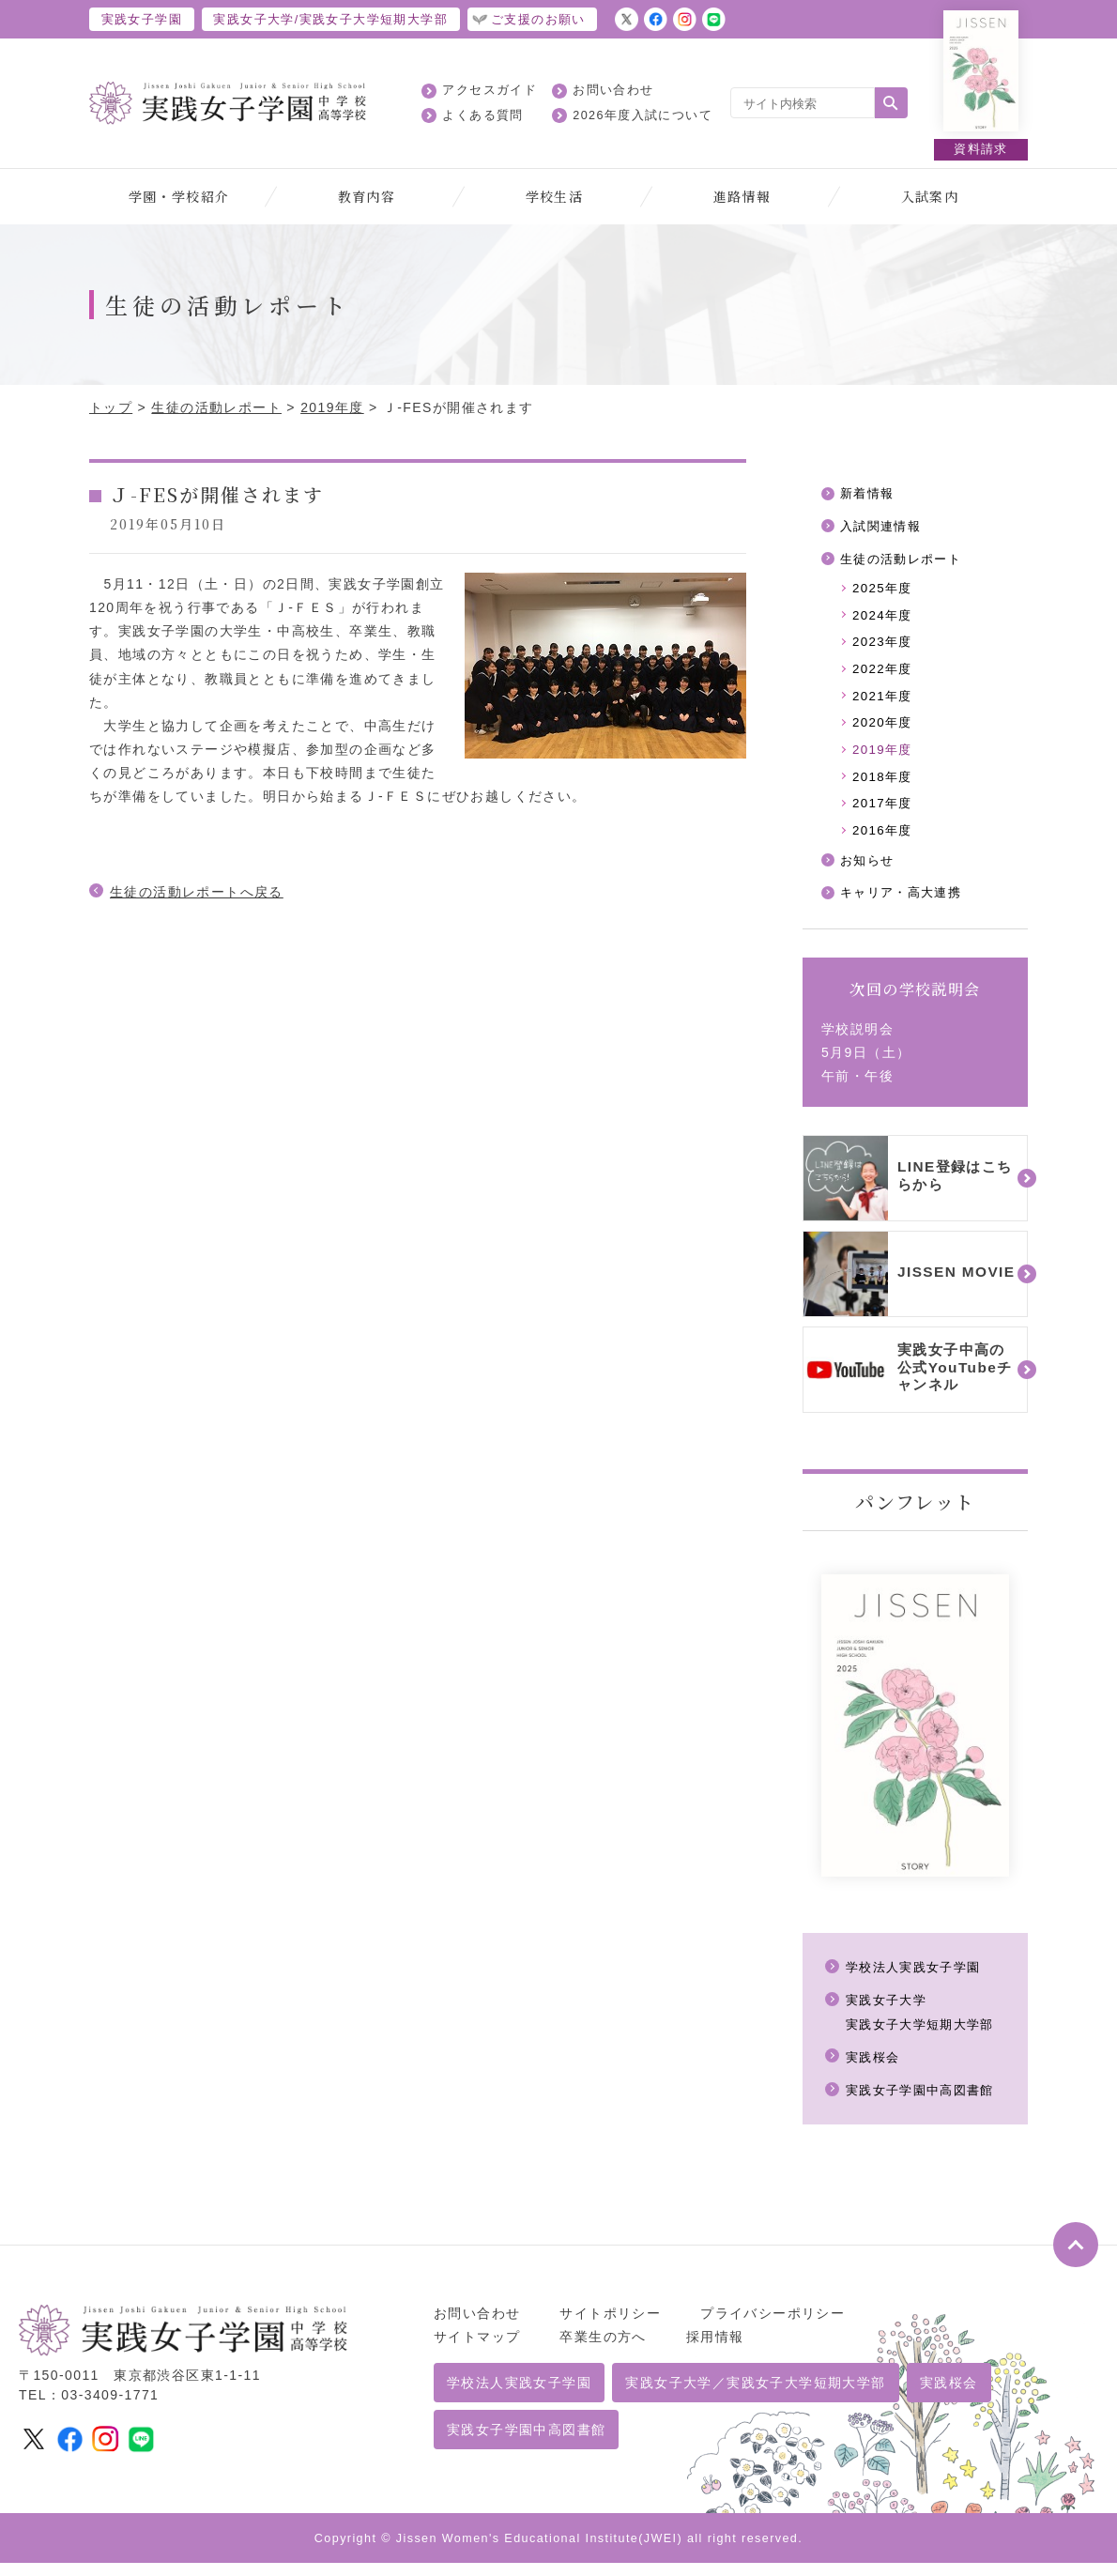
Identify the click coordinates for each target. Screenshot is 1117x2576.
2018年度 (884, 785)
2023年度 (884, 646)
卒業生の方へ (602, 2349)
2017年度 (884, 813)
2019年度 (332, 407)
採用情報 (715, 2349)
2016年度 (884, 841)
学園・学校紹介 (179, 196)
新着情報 (869, 493)
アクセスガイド (489, 90)
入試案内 (930, 196)
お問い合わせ (613, 90)
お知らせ (869, 872)
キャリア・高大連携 (905, 905)
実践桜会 (875, 2070)
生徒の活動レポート (216, 407)
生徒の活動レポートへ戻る (196, 891)
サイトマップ (477, 2349)
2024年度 (884, 619)
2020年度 (884, 730)
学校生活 (555, 196)
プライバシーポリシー (772, 2326)
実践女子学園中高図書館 (925, 2102)
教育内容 (367, 196)
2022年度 (884, 674)
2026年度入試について (642, 115)
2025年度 (884, 591)
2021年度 (884, 702)
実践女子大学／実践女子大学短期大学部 (755, 2395)
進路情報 (742, 196)
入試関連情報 (883, 527)
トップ (110, 407)
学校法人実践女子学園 (918, 1979)
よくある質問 (482, 115)
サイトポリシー (610, 2326)
